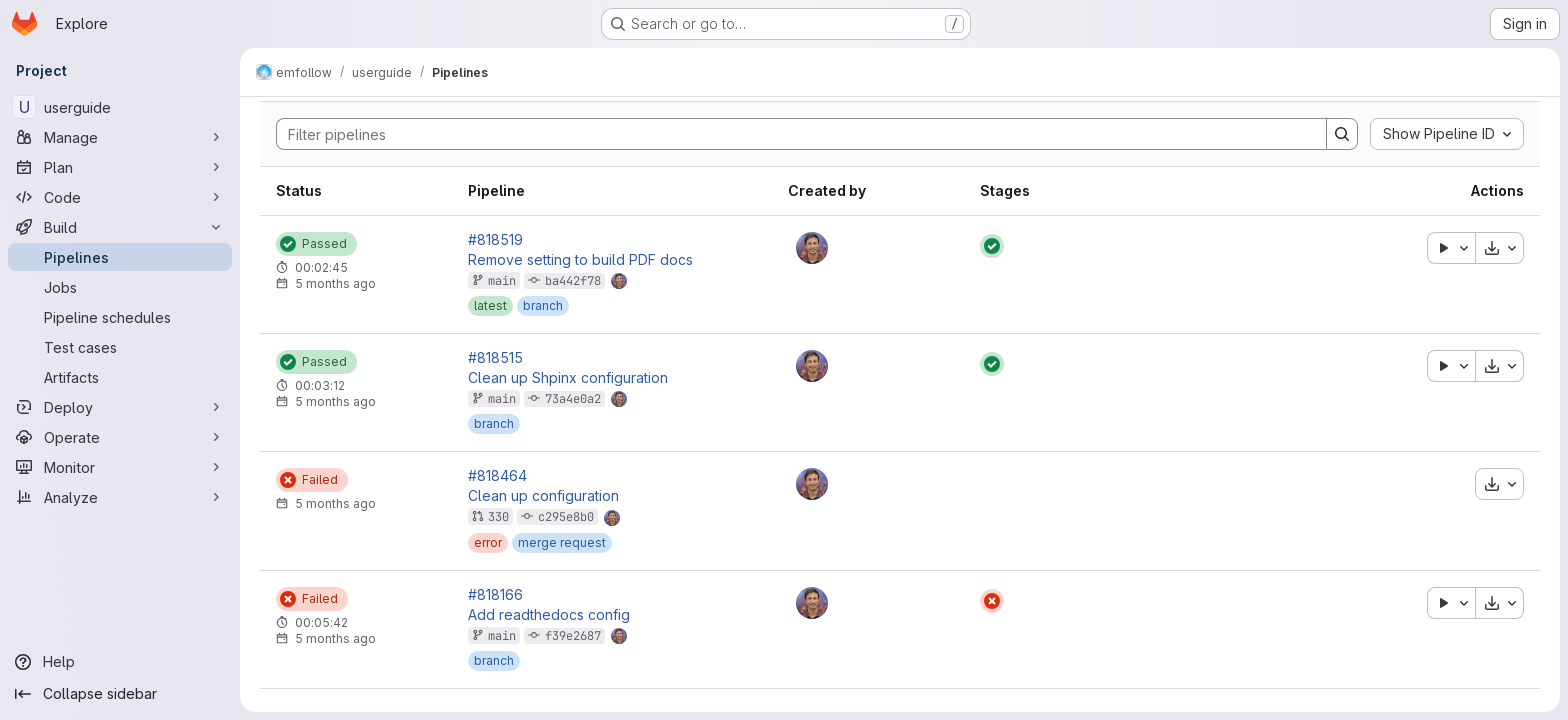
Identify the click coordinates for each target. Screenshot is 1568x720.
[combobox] (1447, 134)
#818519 (495, 240)
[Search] (791, 134)
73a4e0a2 (573, 399)
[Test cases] (120, 347)
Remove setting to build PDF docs (580, 260)
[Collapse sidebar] (120, 694)
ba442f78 (573, 281)
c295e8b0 (566, 517)
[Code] (120, 197)
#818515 (495, 358)
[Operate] (120, 437)
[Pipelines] (120, 257)
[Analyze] (120, 497)
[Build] (120, 227)
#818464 (497, 476)
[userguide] (120, 107)
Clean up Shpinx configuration (568, 378)
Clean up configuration (543, 496)
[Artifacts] (120, 377)
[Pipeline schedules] (120, 317)
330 (498, 517)
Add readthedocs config (549, 615)
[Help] (120, 662)
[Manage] (120, 137)
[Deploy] (120, 407)
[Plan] (120, 167)
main (502, 281)
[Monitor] (120, 467)
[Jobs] (120, 287)
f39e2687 (573, 636)
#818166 (495, 595)
